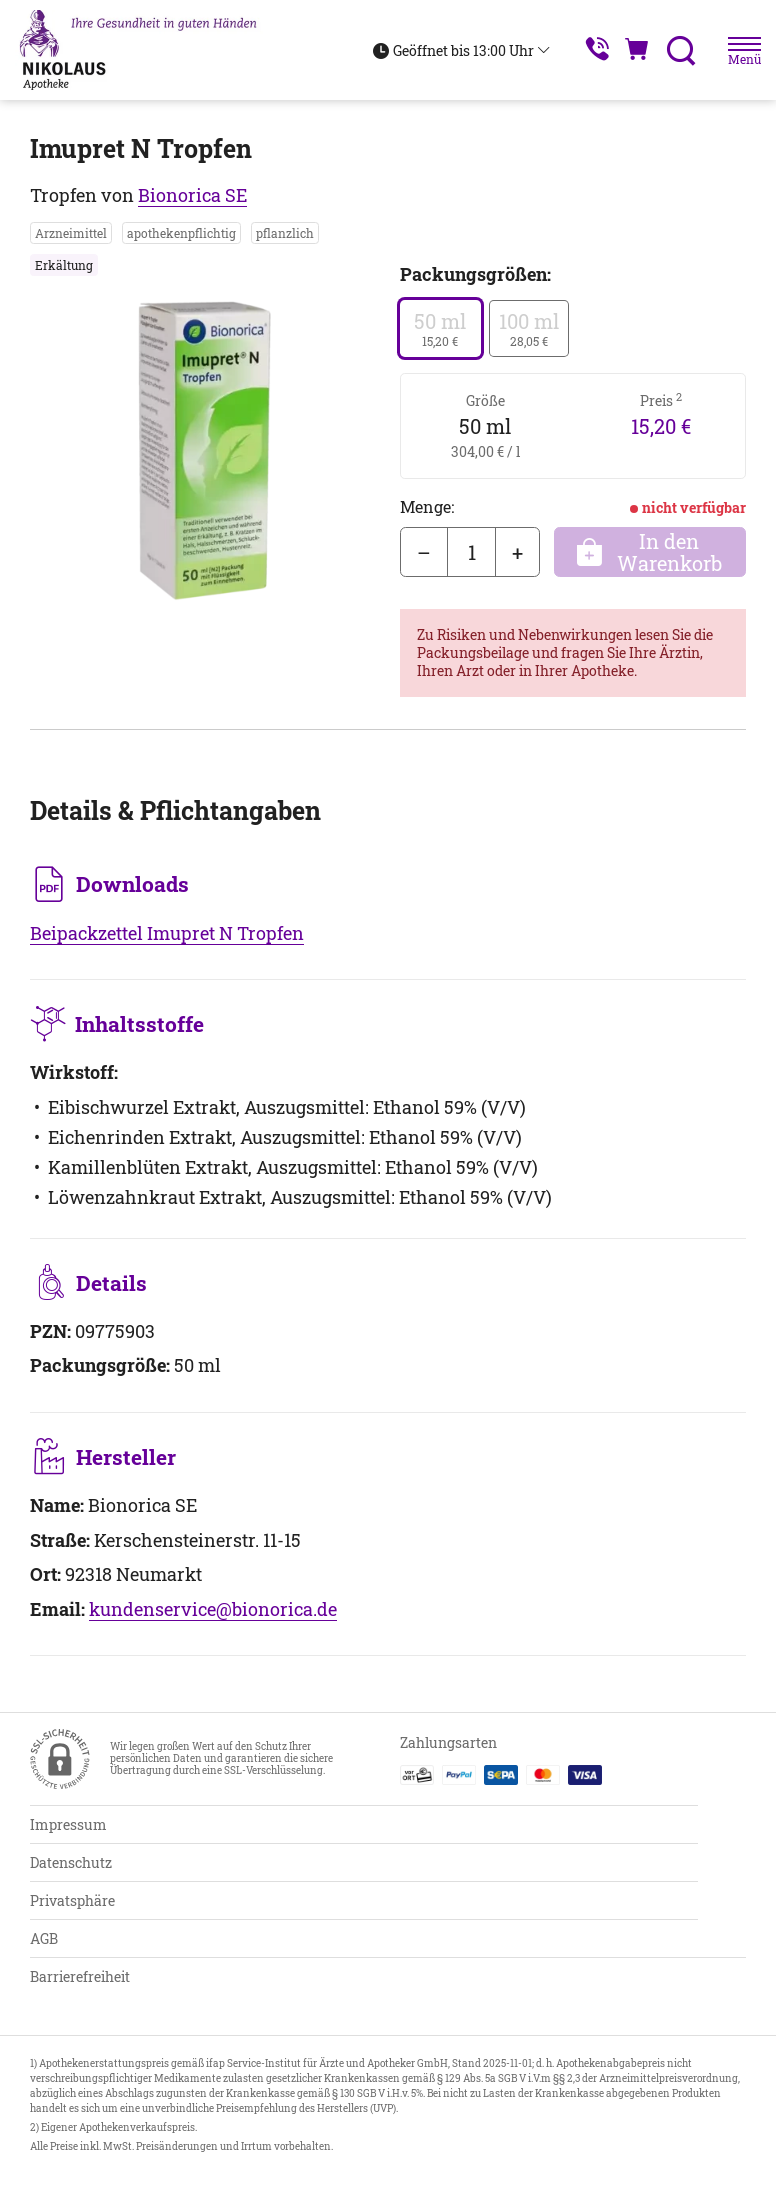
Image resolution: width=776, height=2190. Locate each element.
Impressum (68, 1824)
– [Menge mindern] (424, 552)
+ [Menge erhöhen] (517, 552)
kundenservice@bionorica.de (213, 1609)
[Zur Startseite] (148, 50)
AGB (44, 1938)
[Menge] (471, 552)
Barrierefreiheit (80, 1976)
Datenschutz (71, 1862)
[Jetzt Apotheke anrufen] (580, 49)
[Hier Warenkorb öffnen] (627, 49)
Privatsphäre (72, 1900)
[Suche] (675, 50)
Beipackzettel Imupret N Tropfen (167, 933)
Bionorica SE (192, 195)
